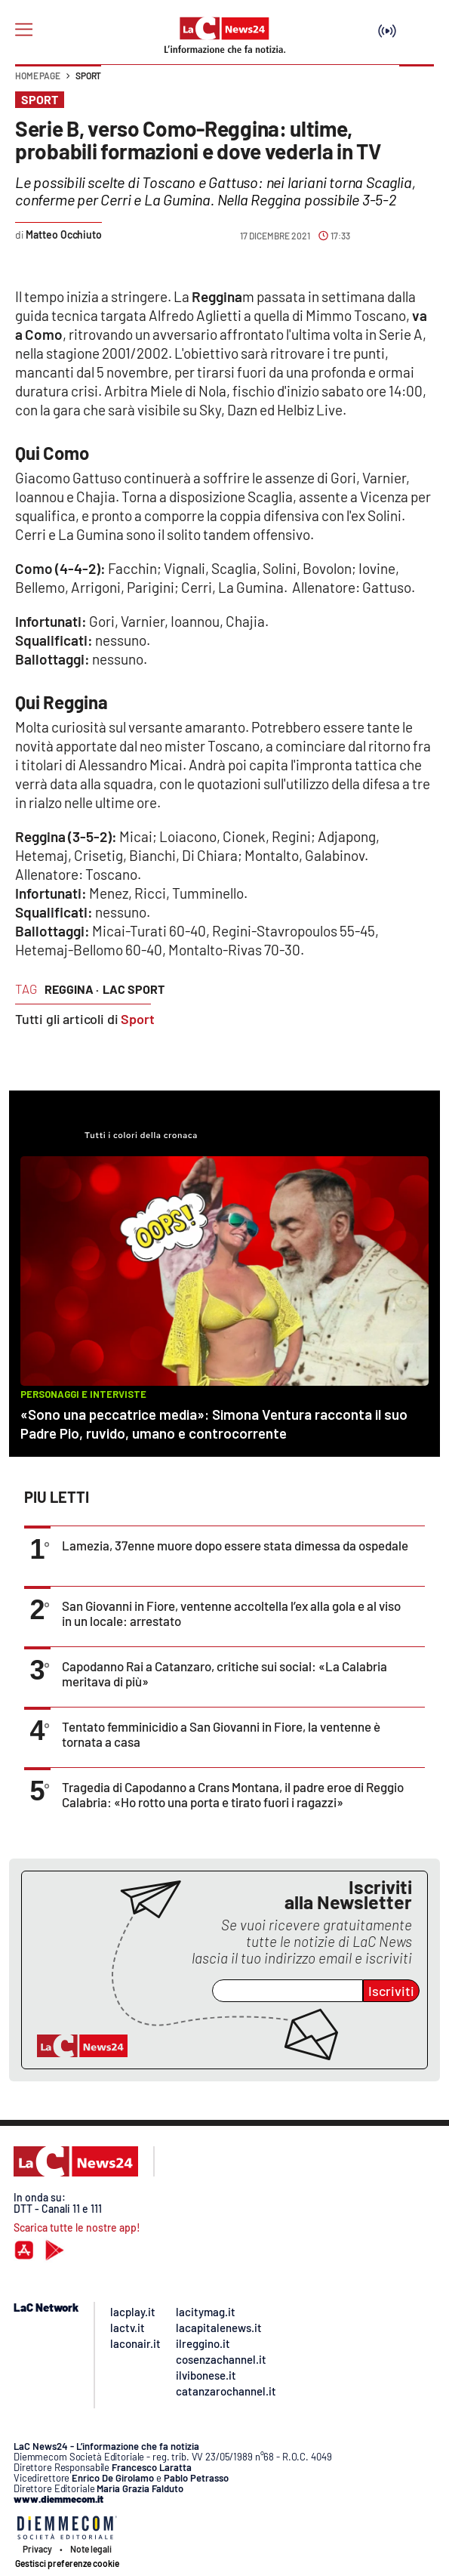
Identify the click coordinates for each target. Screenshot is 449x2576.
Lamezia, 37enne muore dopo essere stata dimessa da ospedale (235, 1545)
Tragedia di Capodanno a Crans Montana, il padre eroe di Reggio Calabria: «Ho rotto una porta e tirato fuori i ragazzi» (233, 1794)
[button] (416, 83)
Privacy (37, 2549)
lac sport (134, 989)
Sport (88, 75)
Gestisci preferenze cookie (67, 2563)
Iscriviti (391, 1990)
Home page (37, 75)
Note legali (91, 2549)
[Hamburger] (23, 30)
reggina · (72, 989)
